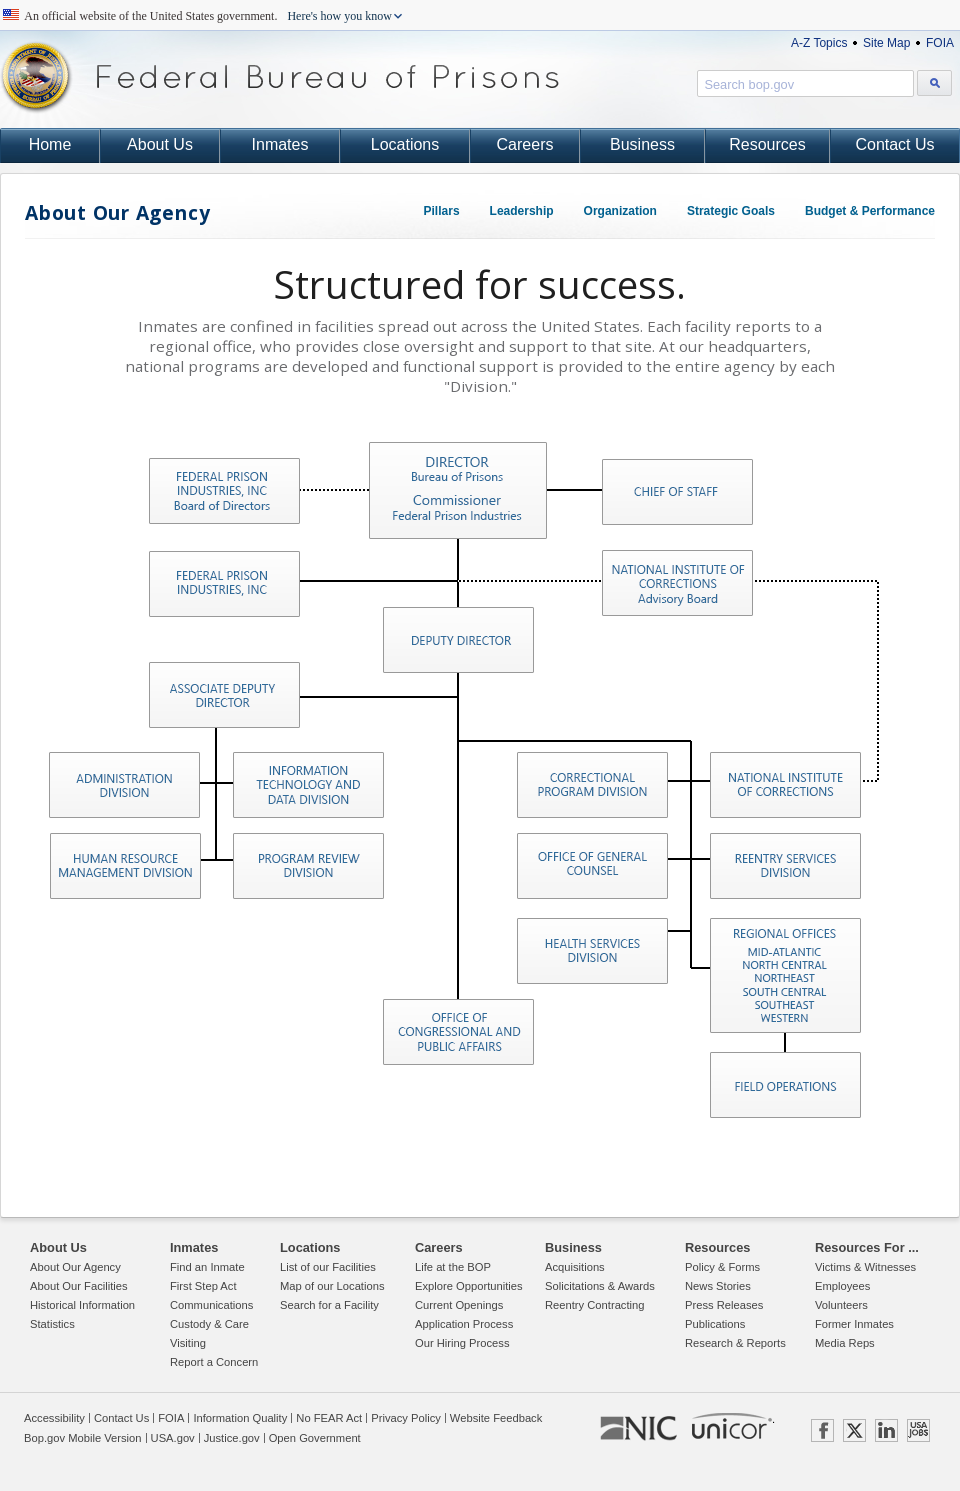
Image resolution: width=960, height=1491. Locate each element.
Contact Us (894, 144)
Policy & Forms (722, 1267)
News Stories (718, 1286)
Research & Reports (735, 1343)
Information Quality (240, 1418)
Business (642, 144)
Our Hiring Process (462, 1343)
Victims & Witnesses (865, 1267)
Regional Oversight (784, 974)
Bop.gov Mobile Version (83, 1438)
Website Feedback (496, 1418)
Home (50, 144)
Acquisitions (575, 1267)
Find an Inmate (207, 1267)
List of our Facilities (328, 1267)
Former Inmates (854, 1324)
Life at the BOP (453, 1267)
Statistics (52, 1324)
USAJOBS (918, 1430)
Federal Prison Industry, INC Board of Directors (223, 490)
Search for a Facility (329, 1305)
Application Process (464, 1324)
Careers (525, 144)
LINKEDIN (886, 1430)
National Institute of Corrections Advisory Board (676, 582)
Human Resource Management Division (124, 865)
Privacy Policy (406, 1418)
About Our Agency (117, 212)
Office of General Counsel (591, 865)
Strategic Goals (731, 211)
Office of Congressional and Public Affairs (457, 1031)
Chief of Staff (676, 491)
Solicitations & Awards (600, 1286)
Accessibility (54, 1418)
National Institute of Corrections (784, 784)
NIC (638, 1429)
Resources (767, 144)
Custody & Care (209, 1324)
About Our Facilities (79, 1286)
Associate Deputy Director (223, 694)
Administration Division (123, 784)
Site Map (886, 43)
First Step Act (203, 1286)
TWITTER (854, 1430)
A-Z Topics (819, 43)
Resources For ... (867, 1247)
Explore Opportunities (469, 1286)
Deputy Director (457, 639)
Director (457, 489)
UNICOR (732, 1426)
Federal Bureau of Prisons (280, 77)
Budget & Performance (870, 211)
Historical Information (82, 1305)
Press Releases (724, 1305)
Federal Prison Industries (223, 583)
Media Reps (845, 1343)
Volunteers (841, 1305)
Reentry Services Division (784, 865)
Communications (211, 1305)
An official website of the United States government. (208, 16)
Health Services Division (591, 950)
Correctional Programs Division (591, 784)
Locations (405, 144)
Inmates (280, 144)
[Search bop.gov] (934, 83)
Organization (620, 211)
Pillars (442, 211)
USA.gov (173, 1438)
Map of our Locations (332, 1286)
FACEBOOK (822, 1430)
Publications (715, 1324)
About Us (160, 144)
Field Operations (784, 1084)
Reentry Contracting (595, 1305)
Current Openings (459, 1305)
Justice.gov (232, 1438)
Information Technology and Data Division (307, 784)
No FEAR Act (329, 1418)
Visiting (188, 1343)
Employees (842, 1286)
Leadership (522, 211)
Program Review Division (307, 865)
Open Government (315, 1438)
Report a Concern (214, 1362)
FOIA (940, 43)
